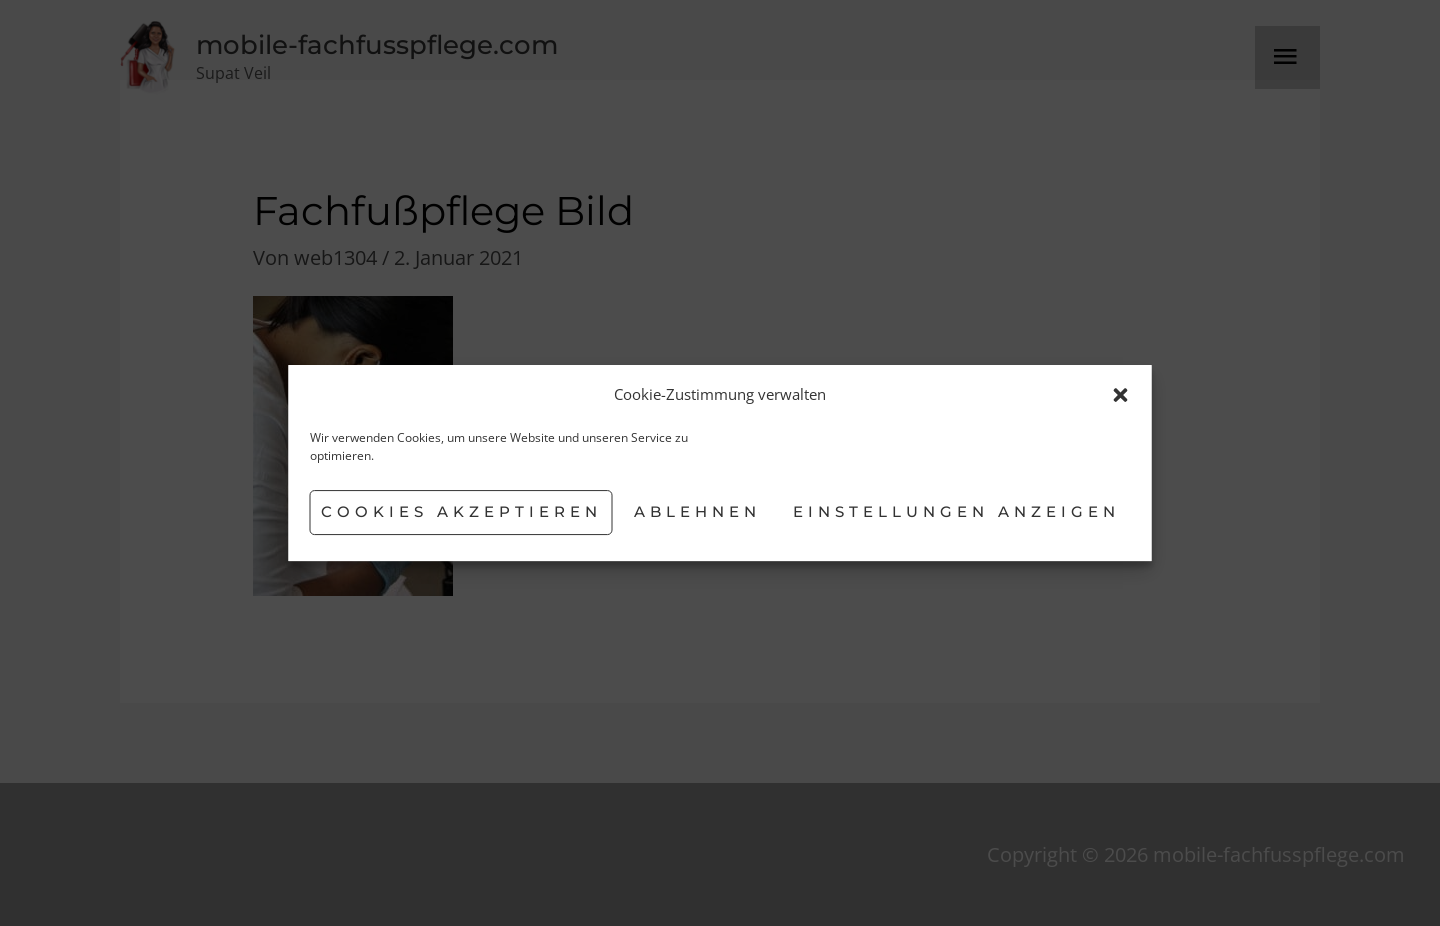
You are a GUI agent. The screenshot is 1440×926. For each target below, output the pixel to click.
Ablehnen (697, 511)
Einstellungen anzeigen (956, 511)
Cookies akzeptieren (461, 511)
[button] (1121, 395)
